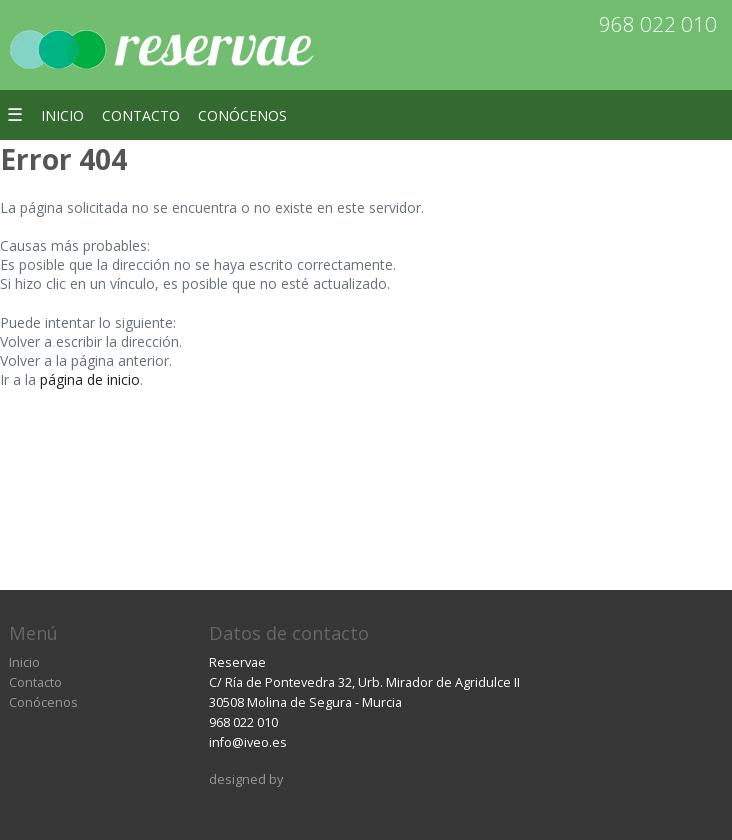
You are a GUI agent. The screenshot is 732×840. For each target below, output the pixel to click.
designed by (246, 779)
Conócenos (242, 115)
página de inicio (90, 379)
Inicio (62, 115)
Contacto (141, 115)
